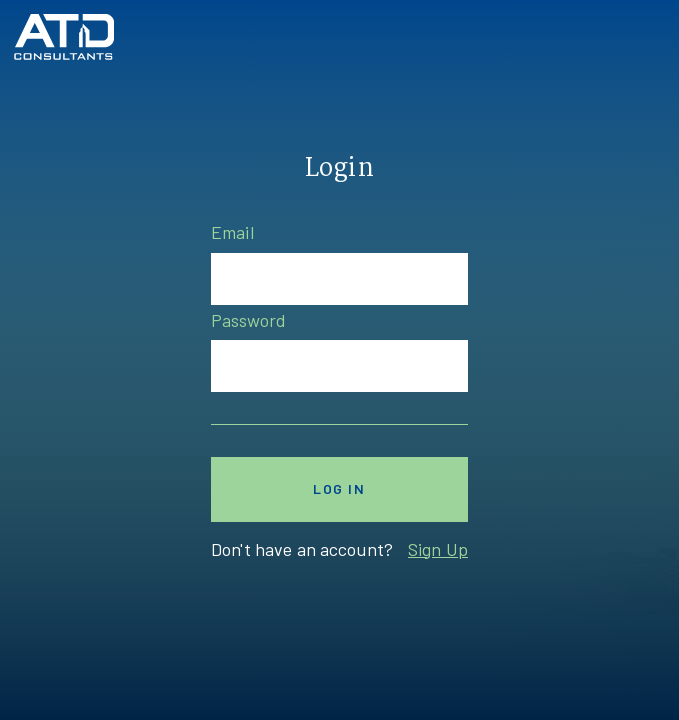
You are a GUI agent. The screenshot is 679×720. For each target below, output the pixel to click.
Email (232, 232)
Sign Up (438, 549)
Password (248, 320)
